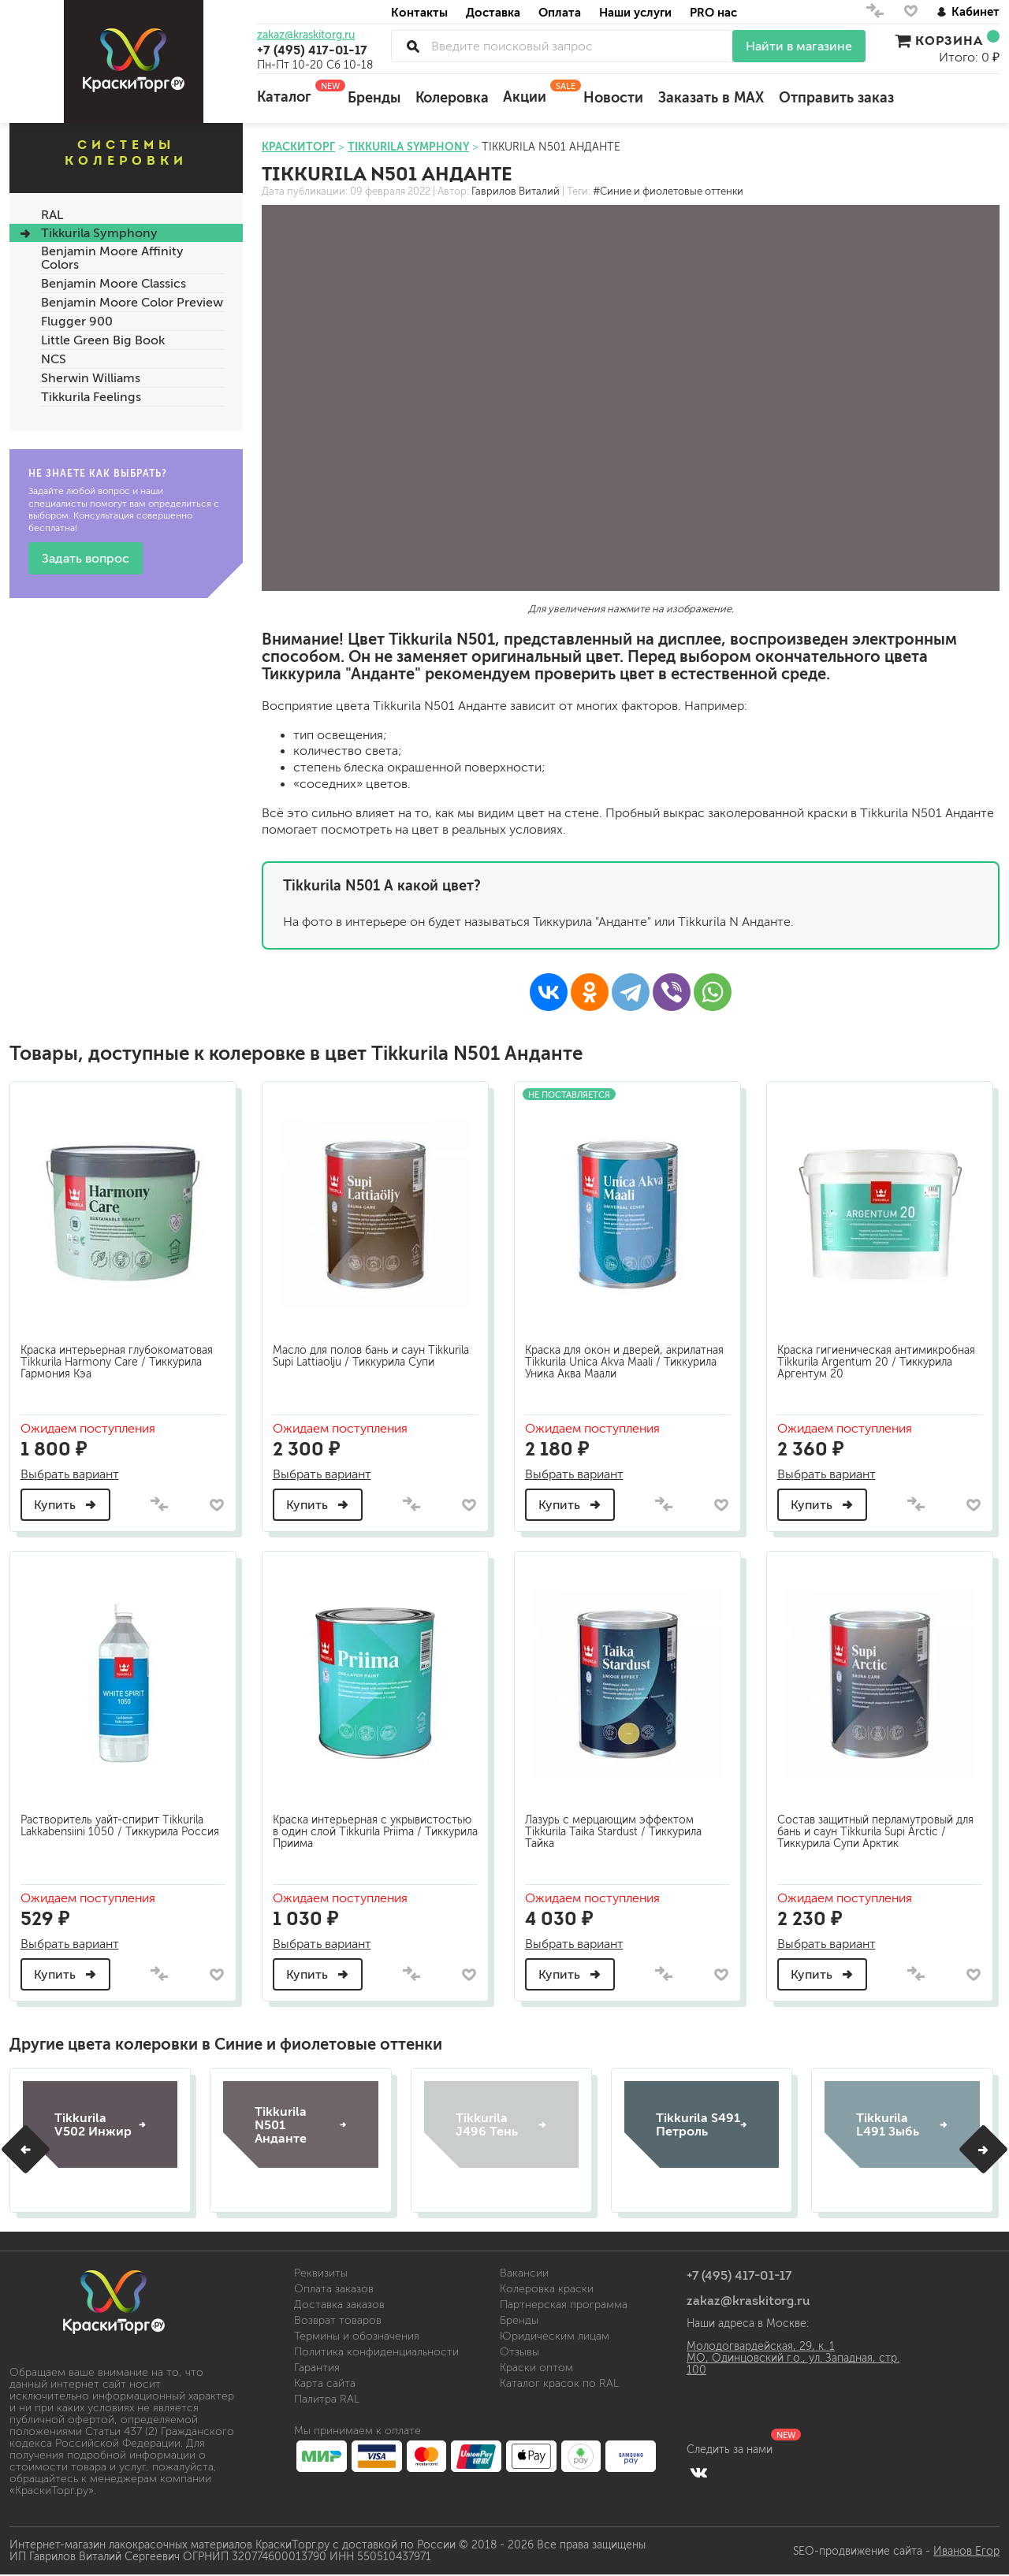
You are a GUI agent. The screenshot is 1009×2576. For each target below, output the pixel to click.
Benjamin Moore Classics (113, 283)
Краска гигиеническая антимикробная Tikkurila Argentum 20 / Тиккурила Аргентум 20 (878, 1358)
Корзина (947, 40)
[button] (25, 2147)
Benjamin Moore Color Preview (132, 302)
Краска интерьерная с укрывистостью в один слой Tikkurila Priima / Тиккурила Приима (374, 1827)
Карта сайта (325, 2382)
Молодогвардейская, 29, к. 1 (761, 2345)
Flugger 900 (77, 321)
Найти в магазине (799, 46)
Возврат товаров (338, 2319)
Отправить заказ (836, 98)
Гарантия (317, 2366)
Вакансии (524, 2271)
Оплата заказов (334, 2287)
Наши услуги (635, 12)
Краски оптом (536, 2366)
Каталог (295, 92)
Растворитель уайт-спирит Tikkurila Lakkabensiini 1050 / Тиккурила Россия (122, 1821)
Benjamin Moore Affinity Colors (112, 257)
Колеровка (452, 98)
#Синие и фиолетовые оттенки (668, 191)
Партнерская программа (563, 2303)
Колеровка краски (547, 2287)
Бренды (374, 98)
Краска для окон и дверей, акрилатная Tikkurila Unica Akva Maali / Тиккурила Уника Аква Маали (626, 1358)
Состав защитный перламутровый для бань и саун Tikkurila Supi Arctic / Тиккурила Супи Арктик (878, 1827)
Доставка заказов (339, 2303)
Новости (613, 98)
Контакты (419, 12)
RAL (52, 214)
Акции (535, 92)
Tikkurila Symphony (99, 233)
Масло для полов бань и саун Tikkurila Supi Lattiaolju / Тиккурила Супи (373, 1352)
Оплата (559, 12)
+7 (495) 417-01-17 (312, 49)
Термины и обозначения (356, 2334)
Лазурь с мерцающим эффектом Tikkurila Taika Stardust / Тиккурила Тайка (615, 1827)
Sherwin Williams (90, 378)
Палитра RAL (326, 2397)
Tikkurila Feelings (91, 396)
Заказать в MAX (711, 98)
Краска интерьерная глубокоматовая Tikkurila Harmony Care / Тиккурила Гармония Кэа (119, 1358)
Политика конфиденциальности (376, 2350)
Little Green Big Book (103, 340)
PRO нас (713, 12)
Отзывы (519, 2350)
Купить (67, 1500)
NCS (53, 359)
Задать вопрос (85, 558)
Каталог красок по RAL (559, 2382)
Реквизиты (321, 2271)
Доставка (493, 12)
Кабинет (968, 11)
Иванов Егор (966, 2549)
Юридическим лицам (554, 2334)
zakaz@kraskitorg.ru (306, 35)
